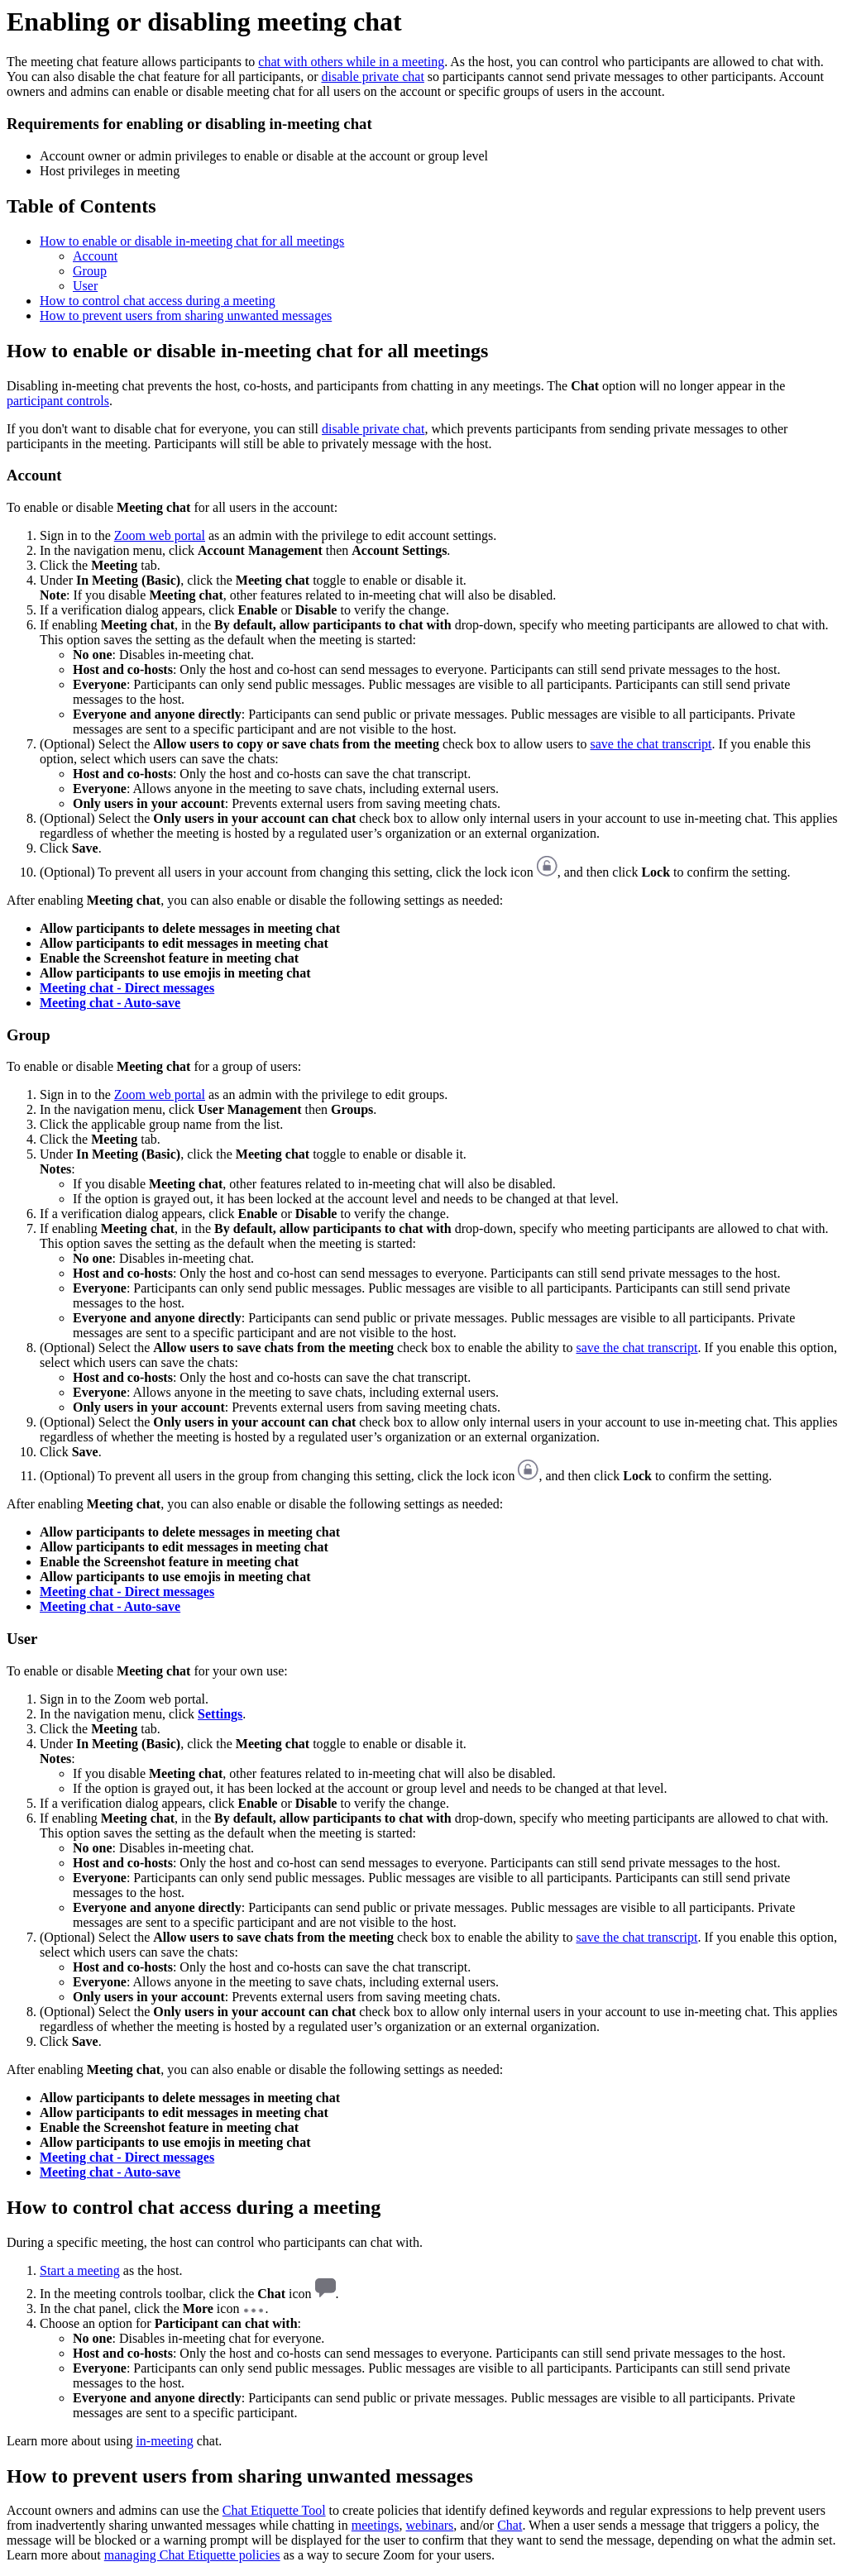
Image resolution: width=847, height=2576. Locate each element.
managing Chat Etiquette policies (192, 2555)
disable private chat (372, 76)
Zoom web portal (159, 535)
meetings (376, 2525)
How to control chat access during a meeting (157, 301)
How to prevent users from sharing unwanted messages (186, 315)
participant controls (58, 401)
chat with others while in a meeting (351, 62)
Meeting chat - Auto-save (110, 1003)
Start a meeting (80, 2270)
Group (90, 271)
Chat (509, 2525)
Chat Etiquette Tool (274, 2510)
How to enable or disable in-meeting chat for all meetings (192, 241)
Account (95, 256)
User (85, 286)
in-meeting (164, 2441)
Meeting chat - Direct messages (127, 988)
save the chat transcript (651, 744)
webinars (430, 2525)
